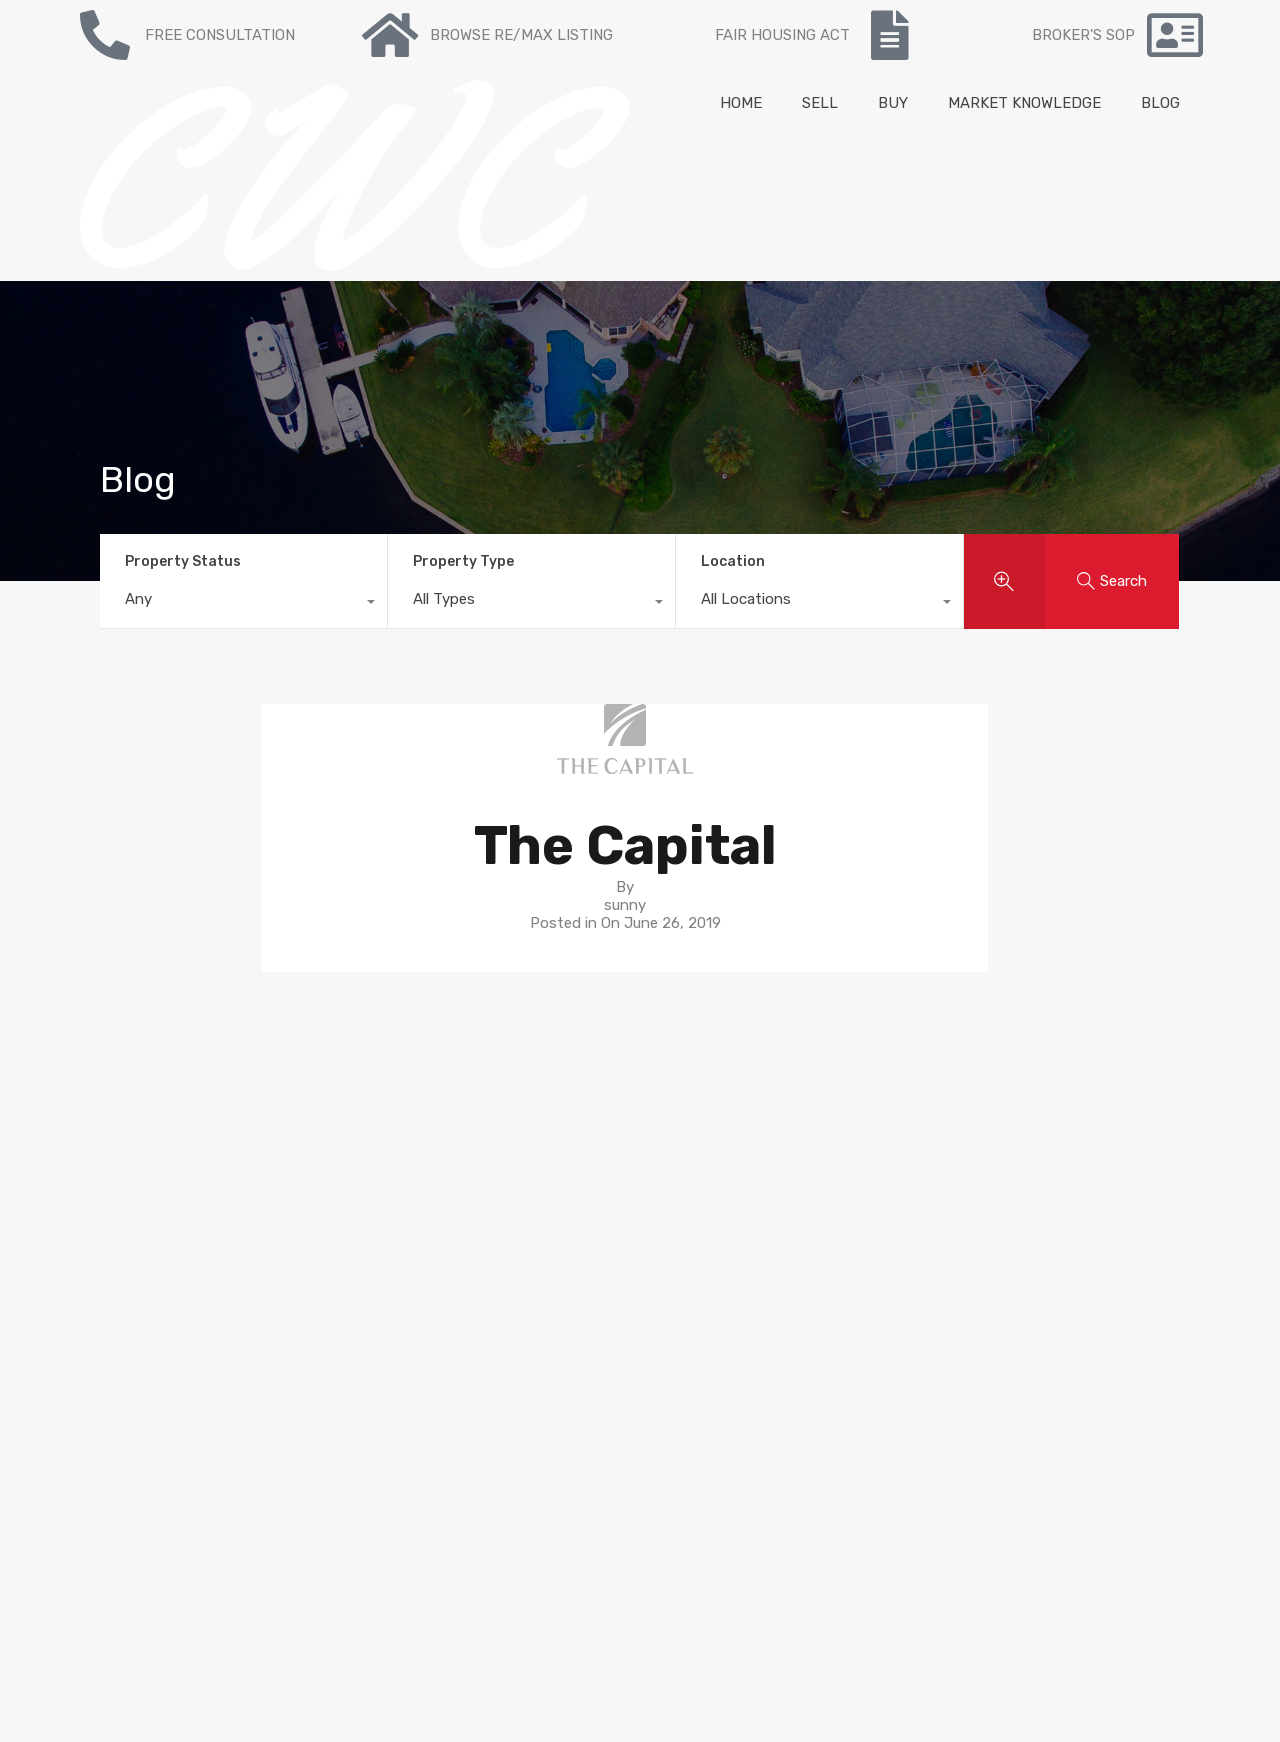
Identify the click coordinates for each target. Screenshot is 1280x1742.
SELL (820, 103)
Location (733, 561)
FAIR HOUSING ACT (782, 35)
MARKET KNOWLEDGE (1024, 103)
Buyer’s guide (695, 1116)
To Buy (354, 1134)
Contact (359, 1188)
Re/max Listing (382, 1170)
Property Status (183, 561)
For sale (357, 1116)
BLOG (1160, 103)
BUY (893, 103)
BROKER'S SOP (1083, 35)
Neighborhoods (703, 1152)
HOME (741, 103)
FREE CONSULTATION (220, 35)
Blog (345, 1206)
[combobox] (243, 604)
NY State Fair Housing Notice (114, 1543)
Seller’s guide (693, 1134)
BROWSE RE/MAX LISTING (521, 35)
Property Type (463, 561)
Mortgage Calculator (400, 1224)
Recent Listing (381, 1152)
